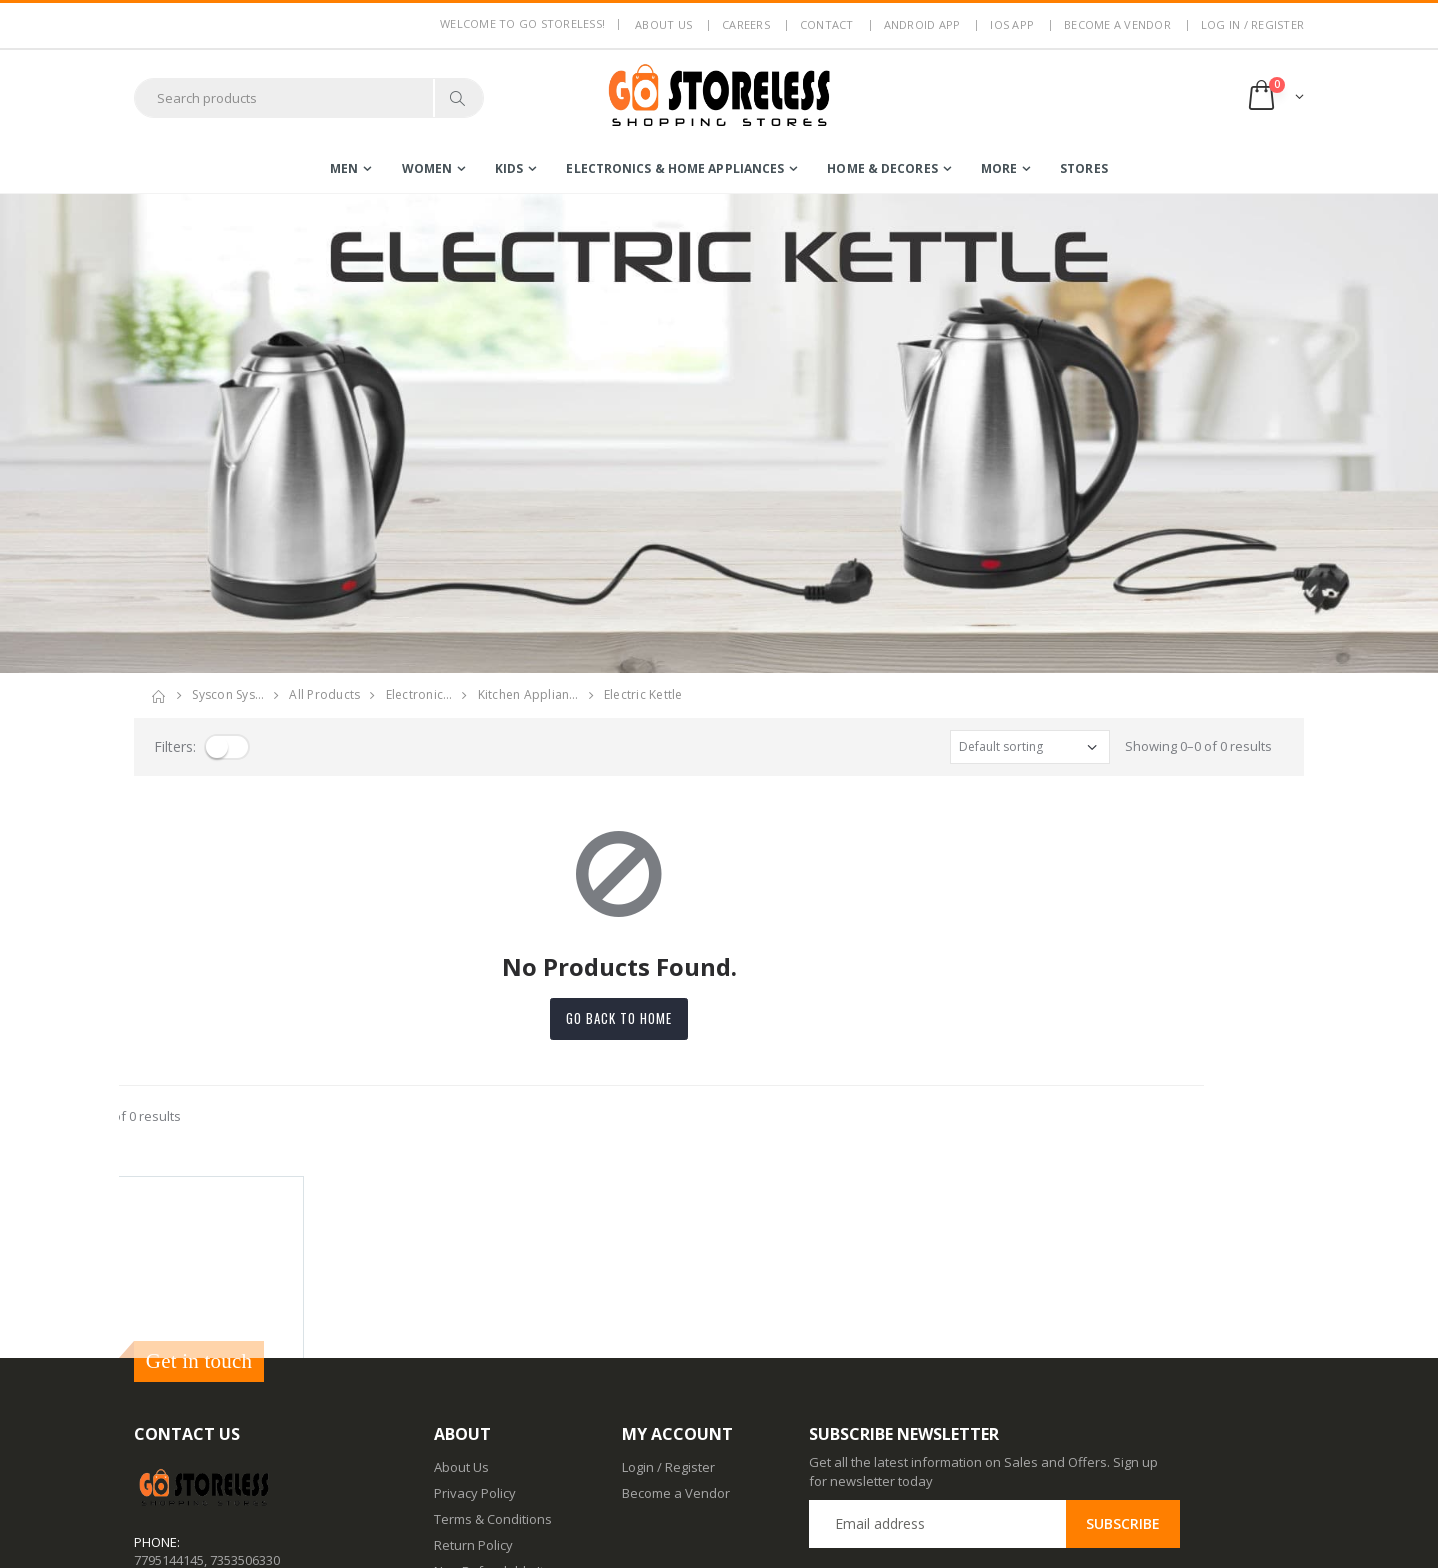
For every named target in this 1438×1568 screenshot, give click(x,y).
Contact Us (466, 1460)
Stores (1084, 168)
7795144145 (169, 1378)
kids (509, 168)
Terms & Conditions (493, 1337)
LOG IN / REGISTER (1252, 24)
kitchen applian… (528, 694)
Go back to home (719, 1018)
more (999, 168)
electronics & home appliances (675, 168)
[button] (1274, 97)
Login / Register (668, 1285)
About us (663, 24)
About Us (461, 1285)
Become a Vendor (1117, 24)
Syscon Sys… (228, 694)
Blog (447, 1434)
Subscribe (1123, 1341)
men (344, 168)
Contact (827, 24)
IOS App (1012, 24)
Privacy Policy (475, 1311)
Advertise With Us (487, 1538)
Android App (922, 24)
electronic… (419, 694)
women (427, 168)
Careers (746, 24)
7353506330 (245, 1378)
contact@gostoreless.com (212, 1427)
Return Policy (473, 1363)
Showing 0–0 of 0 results (1198, 746)
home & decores (882, 168)
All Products (324, 694)
